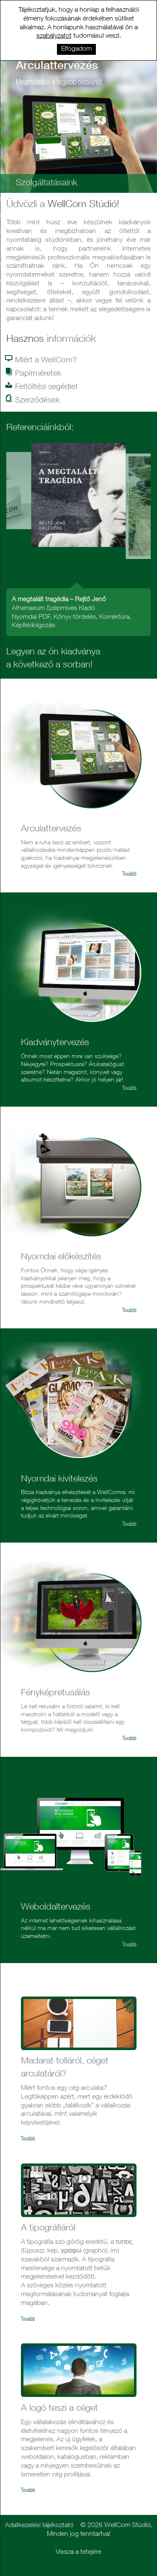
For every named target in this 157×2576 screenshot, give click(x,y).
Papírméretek (34, 373)
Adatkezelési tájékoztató (39, 2525)
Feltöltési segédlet (42, 387)
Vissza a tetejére (78, 2552)
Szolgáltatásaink (46, 183)
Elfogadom (76, 49)
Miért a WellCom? (41, 360)
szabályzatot (54, 36)
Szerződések (33, 400)
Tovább (129, 874)
